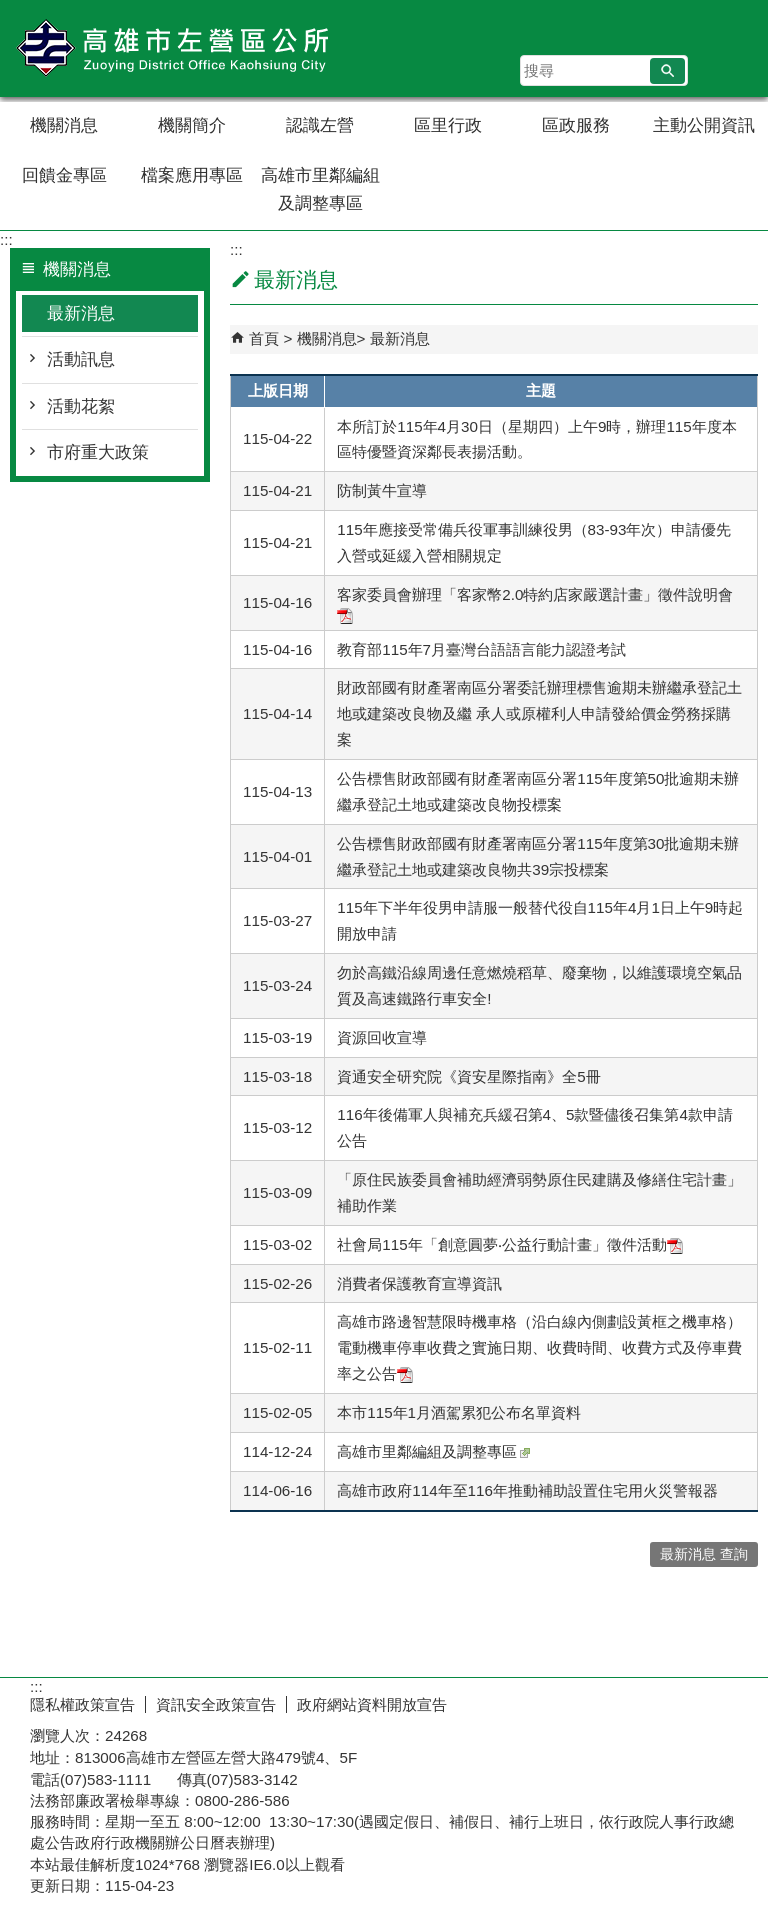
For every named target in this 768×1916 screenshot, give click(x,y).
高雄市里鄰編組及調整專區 (320, 189)
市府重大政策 (98, 452)
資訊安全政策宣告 (216, 1704)
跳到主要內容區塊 (10, 10)
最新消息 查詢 (704, 1554)
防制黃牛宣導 (382, 490)
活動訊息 (81, 359)
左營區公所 (169, 48)
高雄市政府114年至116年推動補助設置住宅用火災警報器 (527, 1490)
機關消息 (64, 125)
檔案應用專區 (192, 175)
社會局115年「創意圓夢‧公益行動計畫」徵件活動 (509, 1244)
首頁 (264, 338)
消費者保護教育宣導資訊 (419, 1283)
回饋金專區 (64, 175)
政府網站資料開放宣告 (372, 1704)
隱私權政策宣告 (82, 1704)
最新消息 (81, 313)
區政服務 (576, 125)
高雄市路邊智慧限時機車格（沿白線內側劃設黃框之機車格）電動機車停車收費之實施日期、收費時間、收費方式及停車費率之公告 (539, 1347)
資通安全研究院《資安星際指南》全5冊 (468, 1076)
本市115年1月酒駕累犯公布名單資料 (459, 1412)
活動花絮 (81, 406)
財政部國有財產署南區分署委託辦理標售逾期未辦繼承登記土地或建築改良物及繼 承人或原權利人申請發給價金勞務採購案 (539, 713)
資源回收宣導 (382, 1037)
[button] (667, 71)
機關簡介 (192, 125)
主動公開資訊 (704, 125)
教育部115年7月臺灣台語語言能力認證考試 (481, 649)
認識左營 (320, 125)
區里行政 (448, 125)
